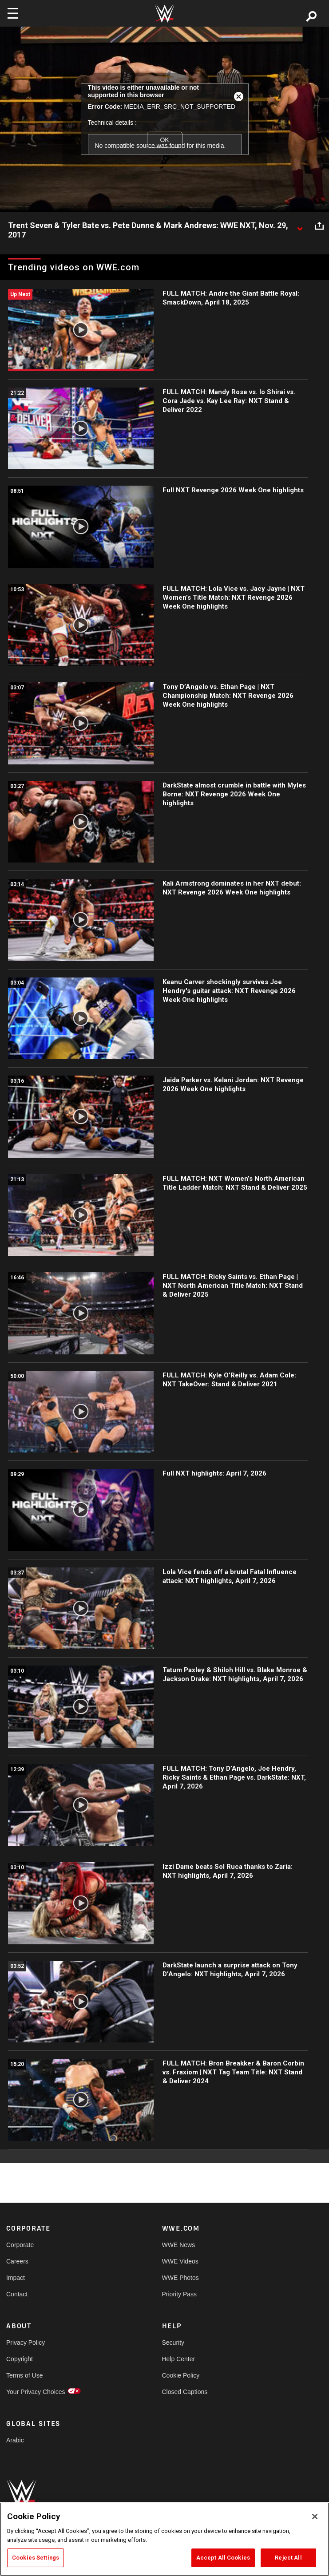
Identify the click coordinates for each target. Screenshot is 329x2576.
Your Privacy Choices (35, 2391)
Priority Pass (179, 2294)
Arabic (15, 2440)
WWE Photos (180, 2277)
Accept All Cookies (223, 2557)
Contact (17, 2294)
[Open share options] (319, 226)
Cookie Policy (181, 2375)
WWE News (178, 2244)
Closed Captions (185, 2391)
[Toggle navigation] (13, 13)
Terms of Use (24, 2375)
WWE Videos (180, 2261)
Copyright (19, 2358)
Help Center (178, 2358)
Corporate (20, 2244)
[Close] (315, 2516)
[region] (164, 2539)
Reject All (288, 2557)
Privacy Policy (25, 2342)
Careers (17, 2261)
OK (164, 139)
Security (173, 2342)
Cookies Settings (35, 2557)
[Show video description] (299, 226)
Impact (15, 2277)
